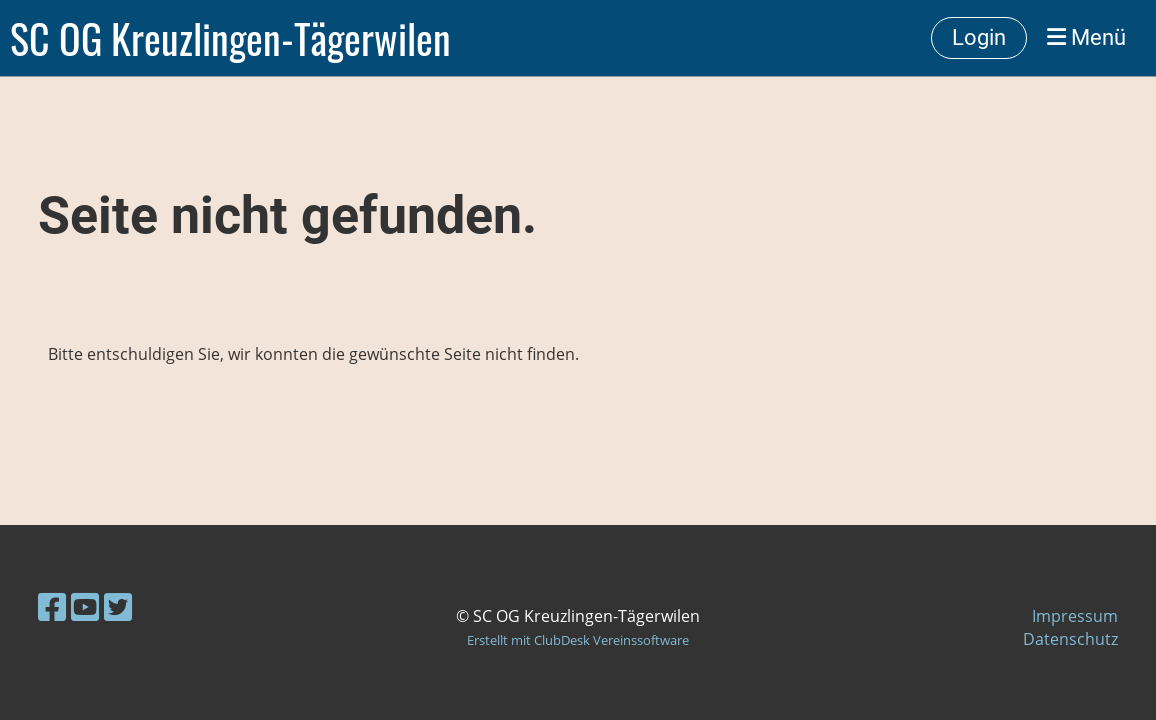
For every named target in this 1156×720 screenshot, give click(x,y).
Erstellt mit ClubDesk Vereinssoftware (578, 640)
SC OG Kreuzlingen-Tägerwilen (230, 38)
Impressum (1075, 616)
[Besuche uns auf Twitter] (118, 606)
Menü (1086, 37)
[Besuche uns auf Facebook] (52, 606)
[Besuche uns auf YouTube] (85, 606)
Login (979, 37)
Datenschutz (1070, 639)
